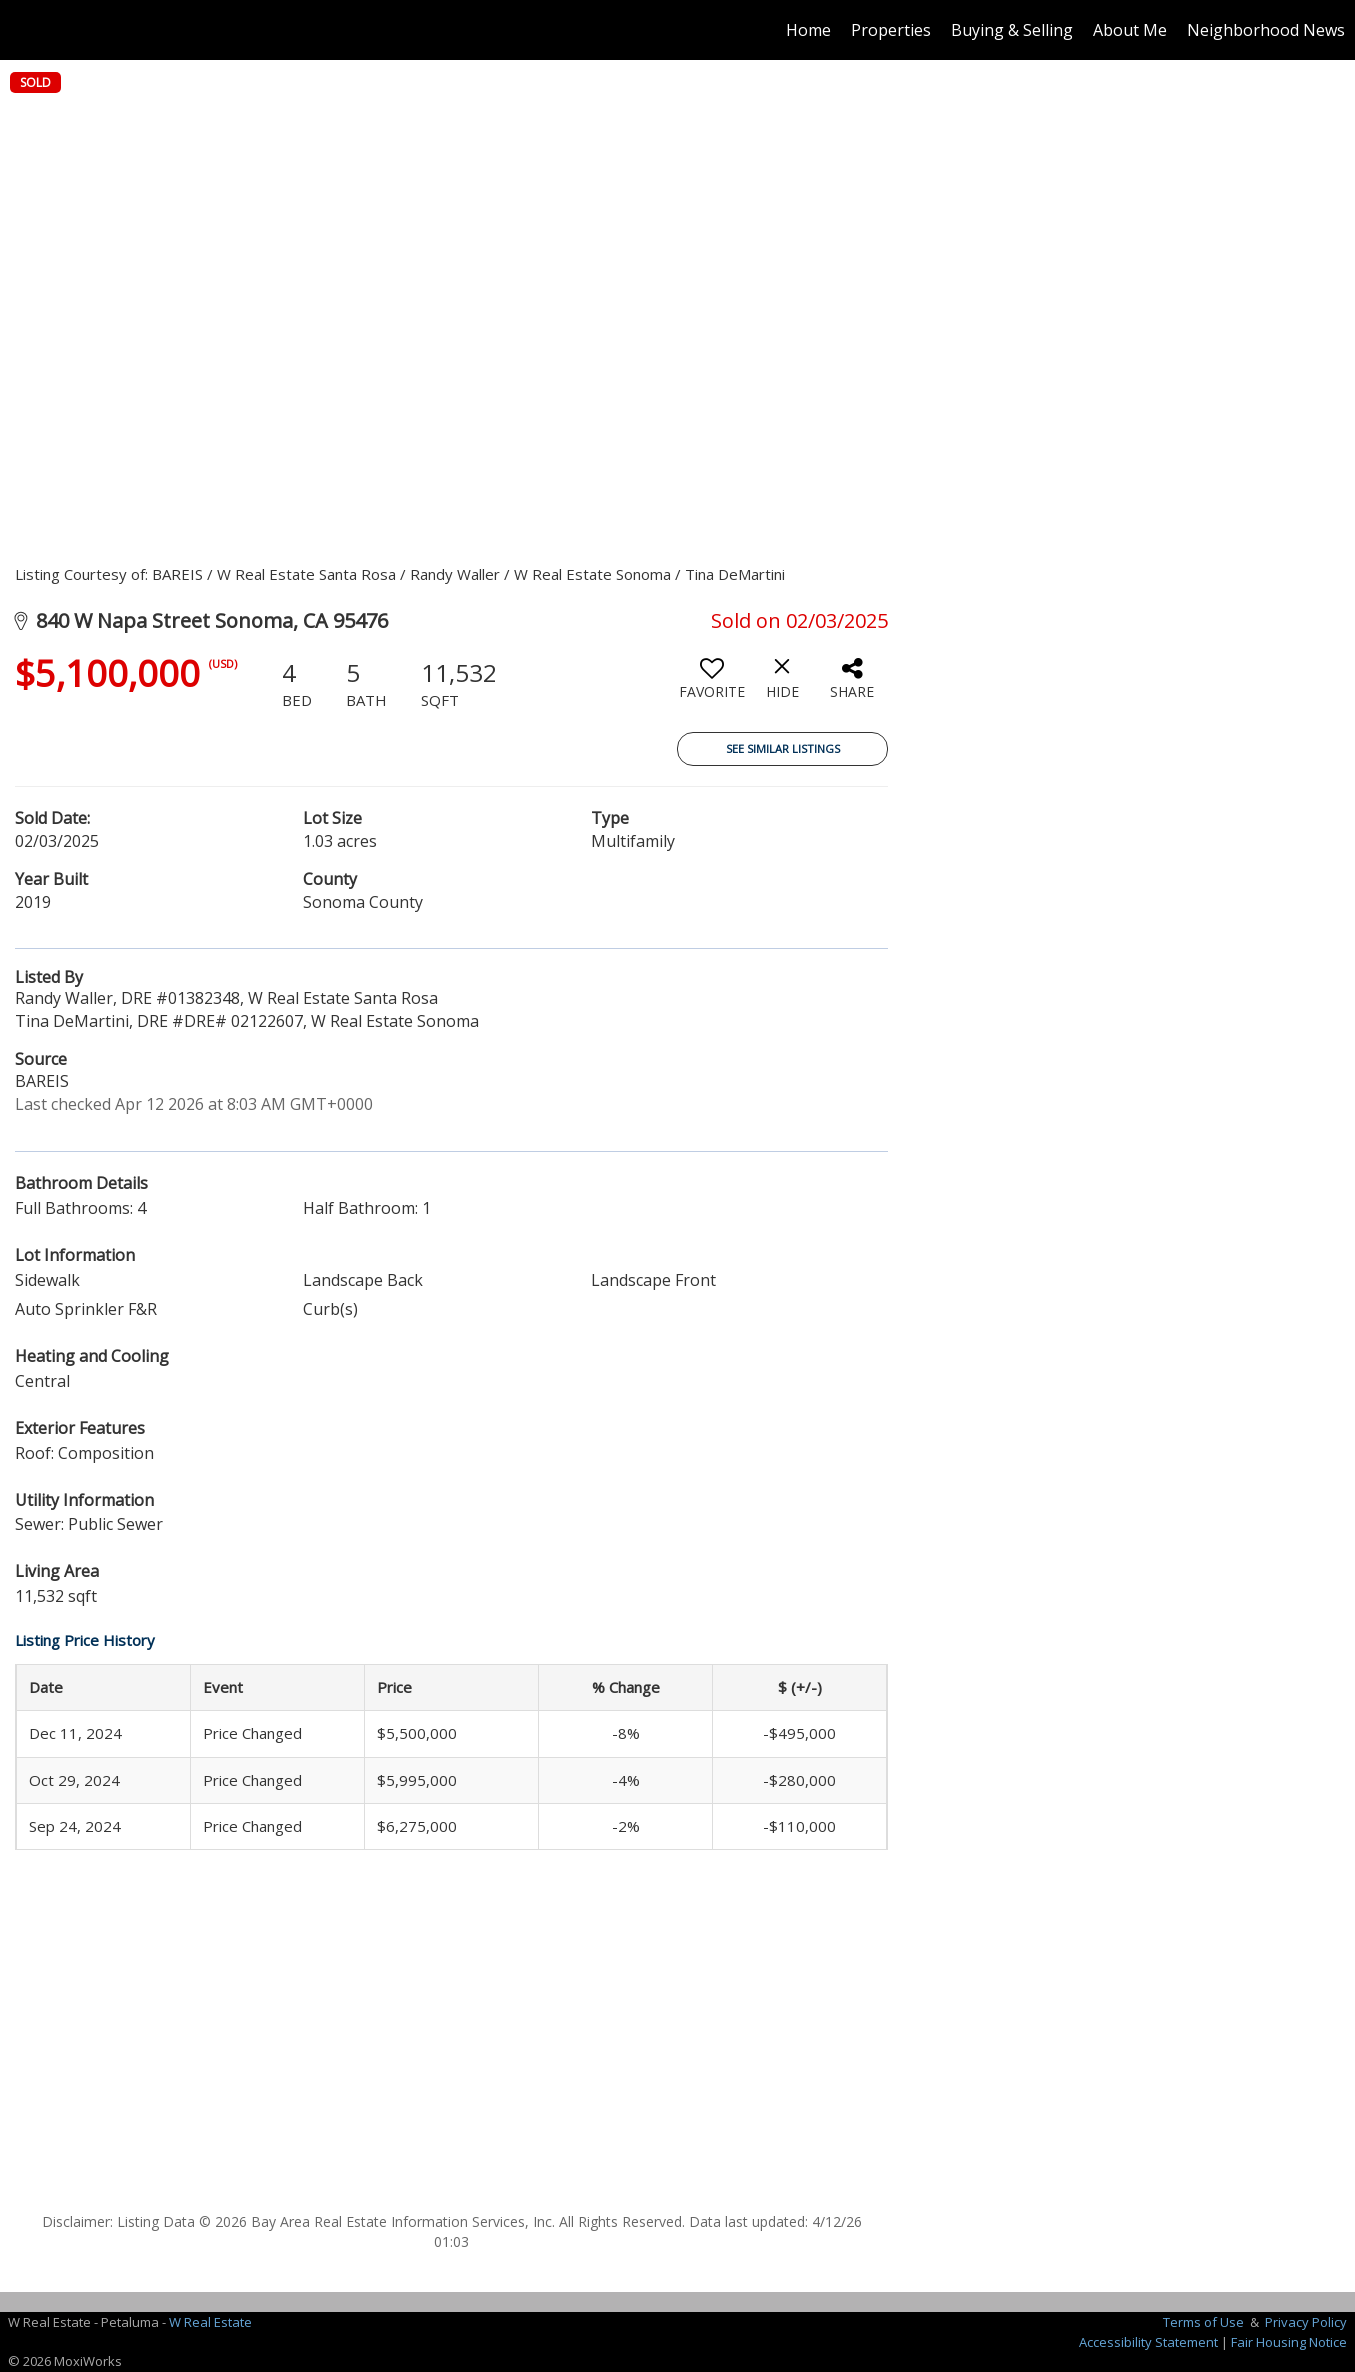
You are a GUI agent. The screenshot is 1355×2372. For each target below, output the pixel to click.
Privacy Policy (1306, 2322)
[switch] (712, 686)
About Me (1130, 30)
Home (808, 30)
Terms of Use (1203, 2322)
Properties (891, 30)
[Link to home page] (25, 30)
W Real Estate (210, 2322)
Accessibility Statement (1148, 2342)
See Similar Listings (783, 748)
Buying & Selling (1012, 30)
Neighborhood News (1266, 30)
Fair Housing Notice (1289, 2342)
